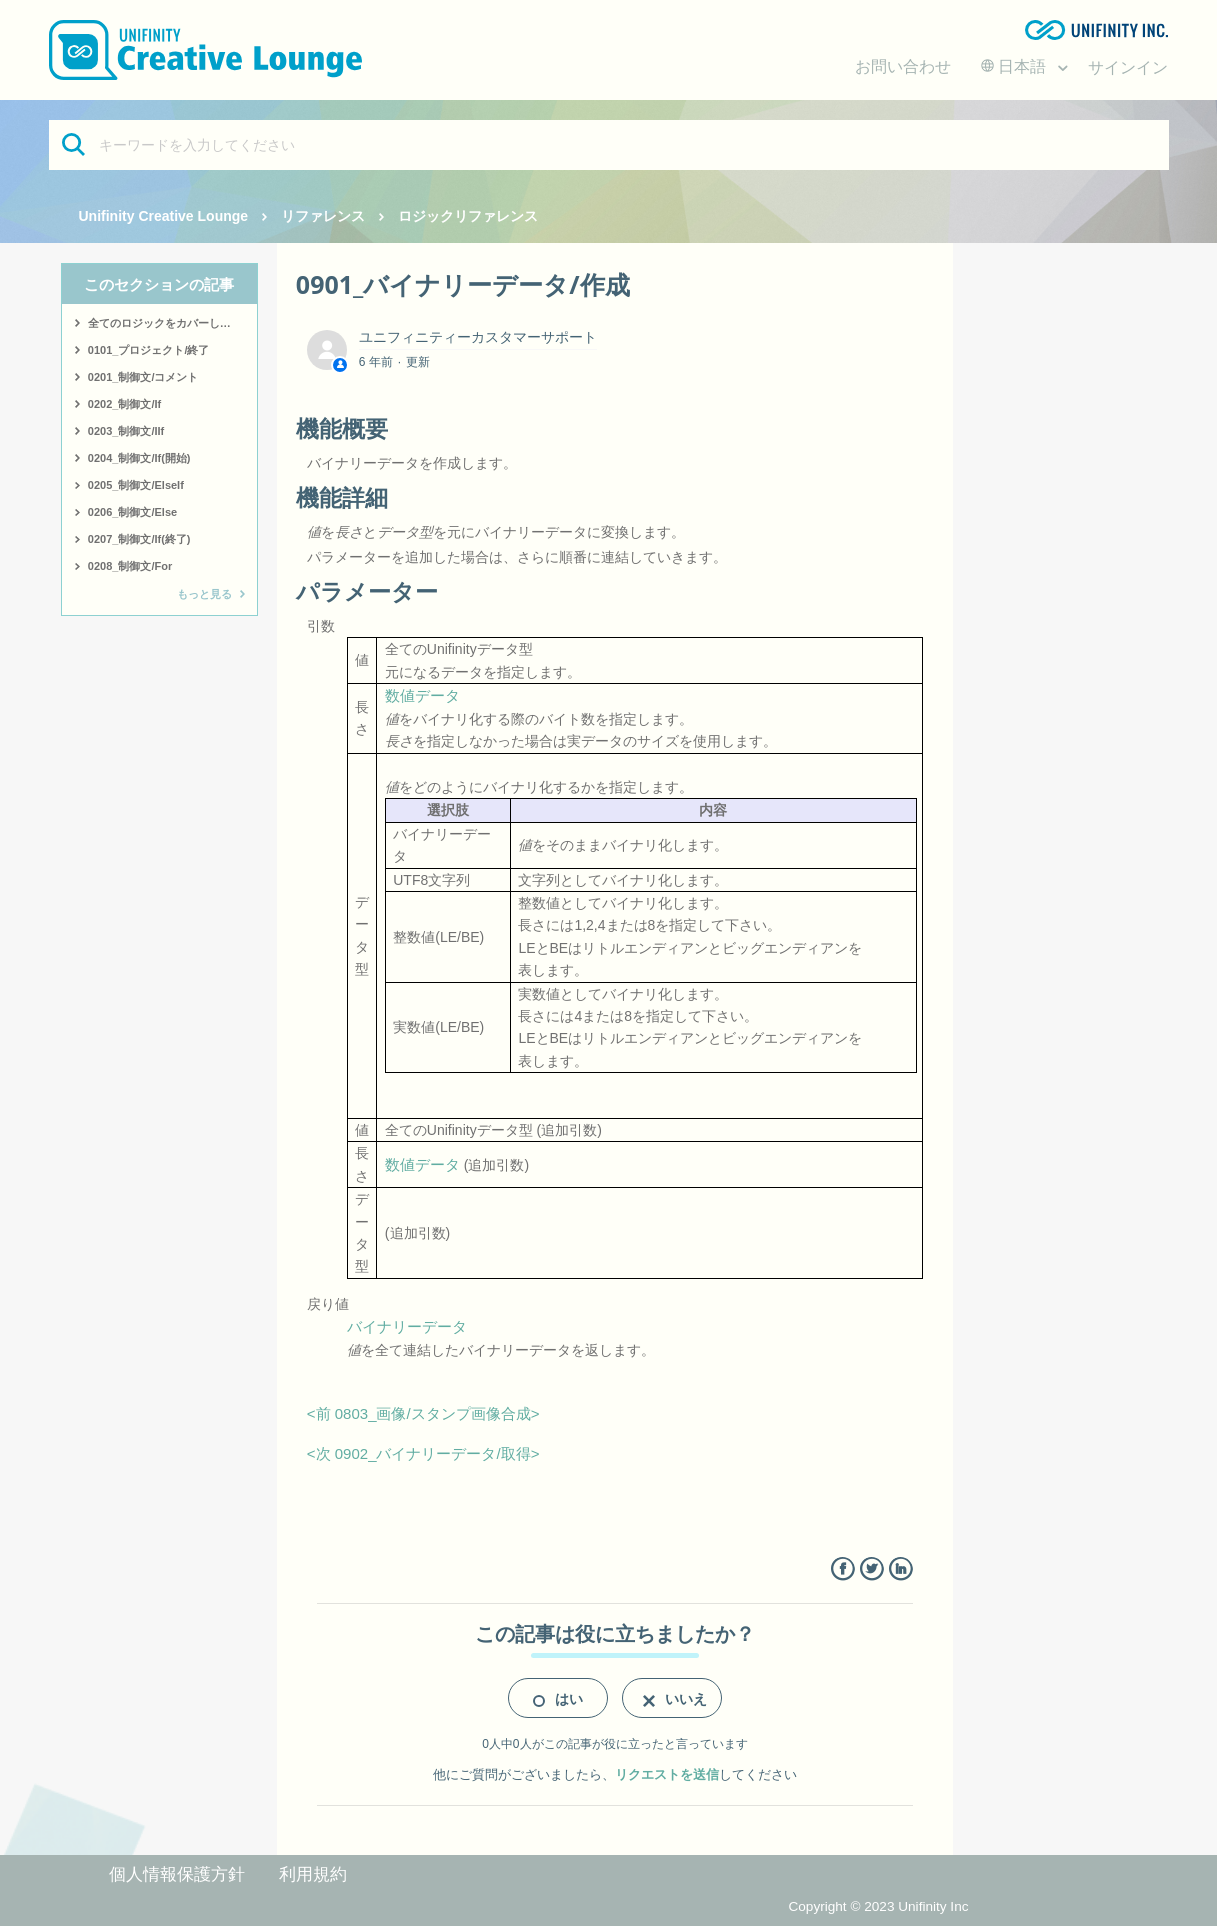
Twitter (871, 1569)
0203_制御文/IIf (126, 431)
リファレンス (323, 216)
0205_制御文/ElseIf (136, 485)
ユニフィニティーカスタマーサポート (478, 337)
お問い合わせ (903, 66)
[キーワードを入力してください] (609, 145)
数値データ (422, 695)
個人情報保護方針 (177, 1874)
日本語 (1016, 66)
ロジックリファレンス (468, 216)
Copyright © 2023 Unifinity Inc (878, 1906)
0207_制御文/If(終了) (139, 539)
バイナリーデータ (407, 1326)
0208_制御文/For (130, 566)
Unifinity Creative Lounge (164, 216)
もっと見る (204, 594)
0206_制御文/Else (132, 512)
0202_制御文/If (124, 404)
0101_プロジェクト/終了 (149, 350)
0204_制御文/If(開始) (139, 458)
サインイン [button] (1128, 67)
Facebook (842, 1569)
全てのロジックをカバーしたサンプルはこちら (172, 323)
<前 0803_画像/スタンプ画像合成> (423, 1413)
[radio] (558, 1698)
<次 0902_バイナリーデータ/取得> (423, 1453)
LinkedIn (900, 1569)
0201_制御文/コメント (143, 377)
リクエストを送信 (667, 1774)
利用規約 (313, 1874)
